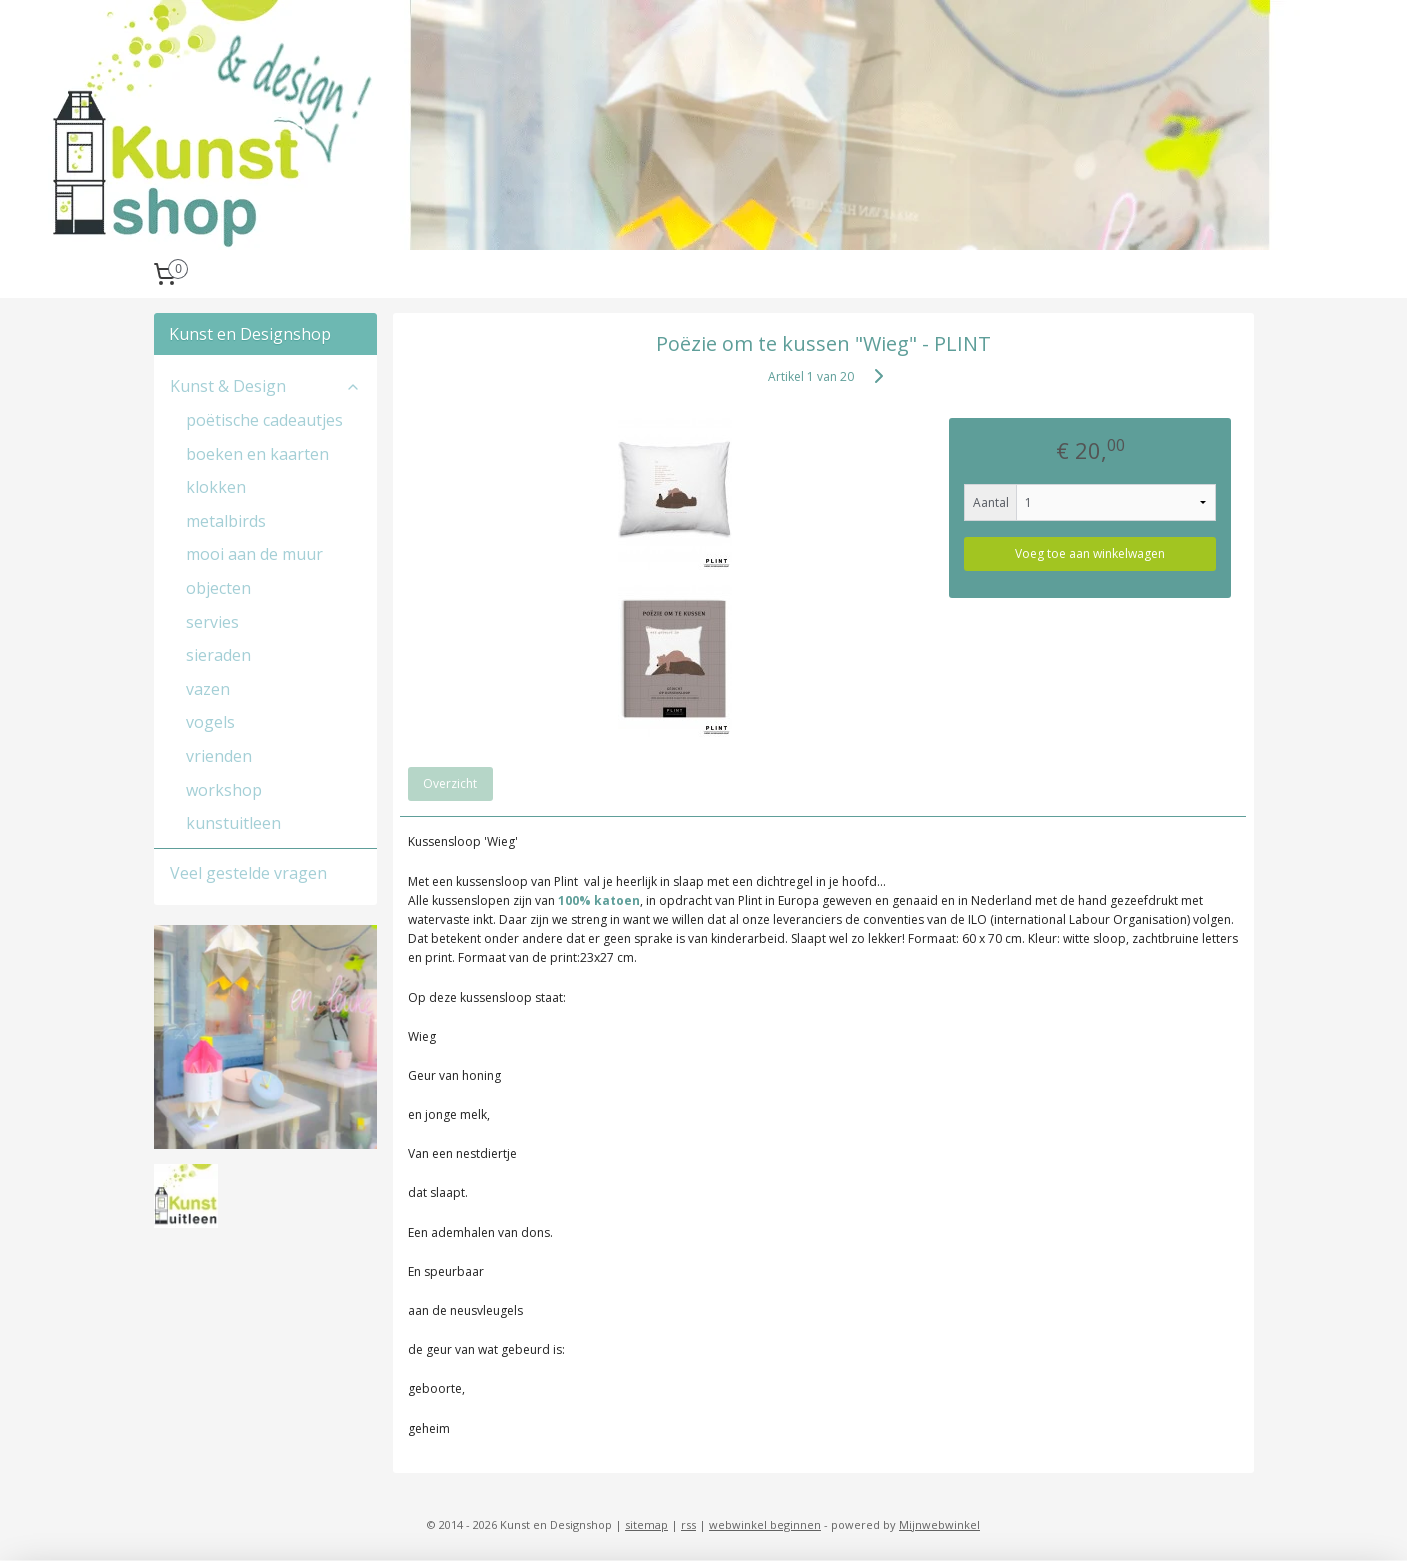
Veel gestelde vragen (248, 873)
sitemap (646, 1524)
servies (212, 622)
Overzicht (450, 783)
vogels (210, 722)
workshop (224, 790)
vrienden (219, 756)
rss (688, 1524)
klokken (216, 487)
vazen (208, 689)
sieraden (218, 655)
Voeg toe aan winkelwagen (1090, 553)
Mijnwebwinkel (939, 1524)
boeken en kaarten (257, 454)
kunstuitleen (233, 823)
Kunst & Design (266, 386)
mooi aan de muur (254, 554)
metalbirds (226, 521)
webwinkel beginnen (765, 1524)
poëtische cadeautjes (264, 420)
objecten (218, 588)
